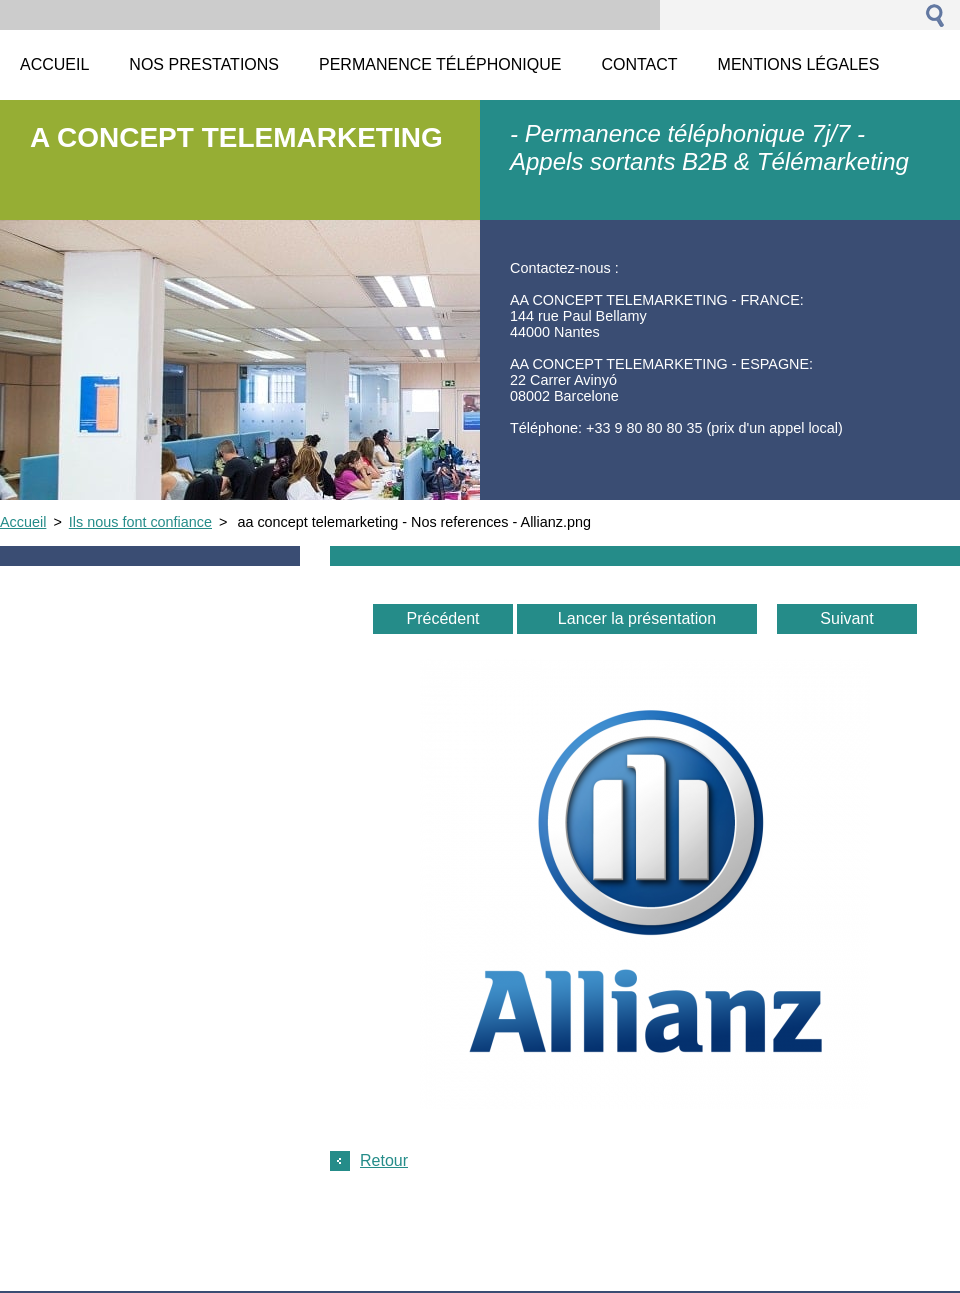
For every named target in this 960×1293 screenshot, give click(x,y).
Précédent (443, 618)
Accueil (23, 522)
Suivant (846, 618)
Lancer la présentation (637, 618)
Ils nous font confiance (140, 522)
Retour (384, 1160)
